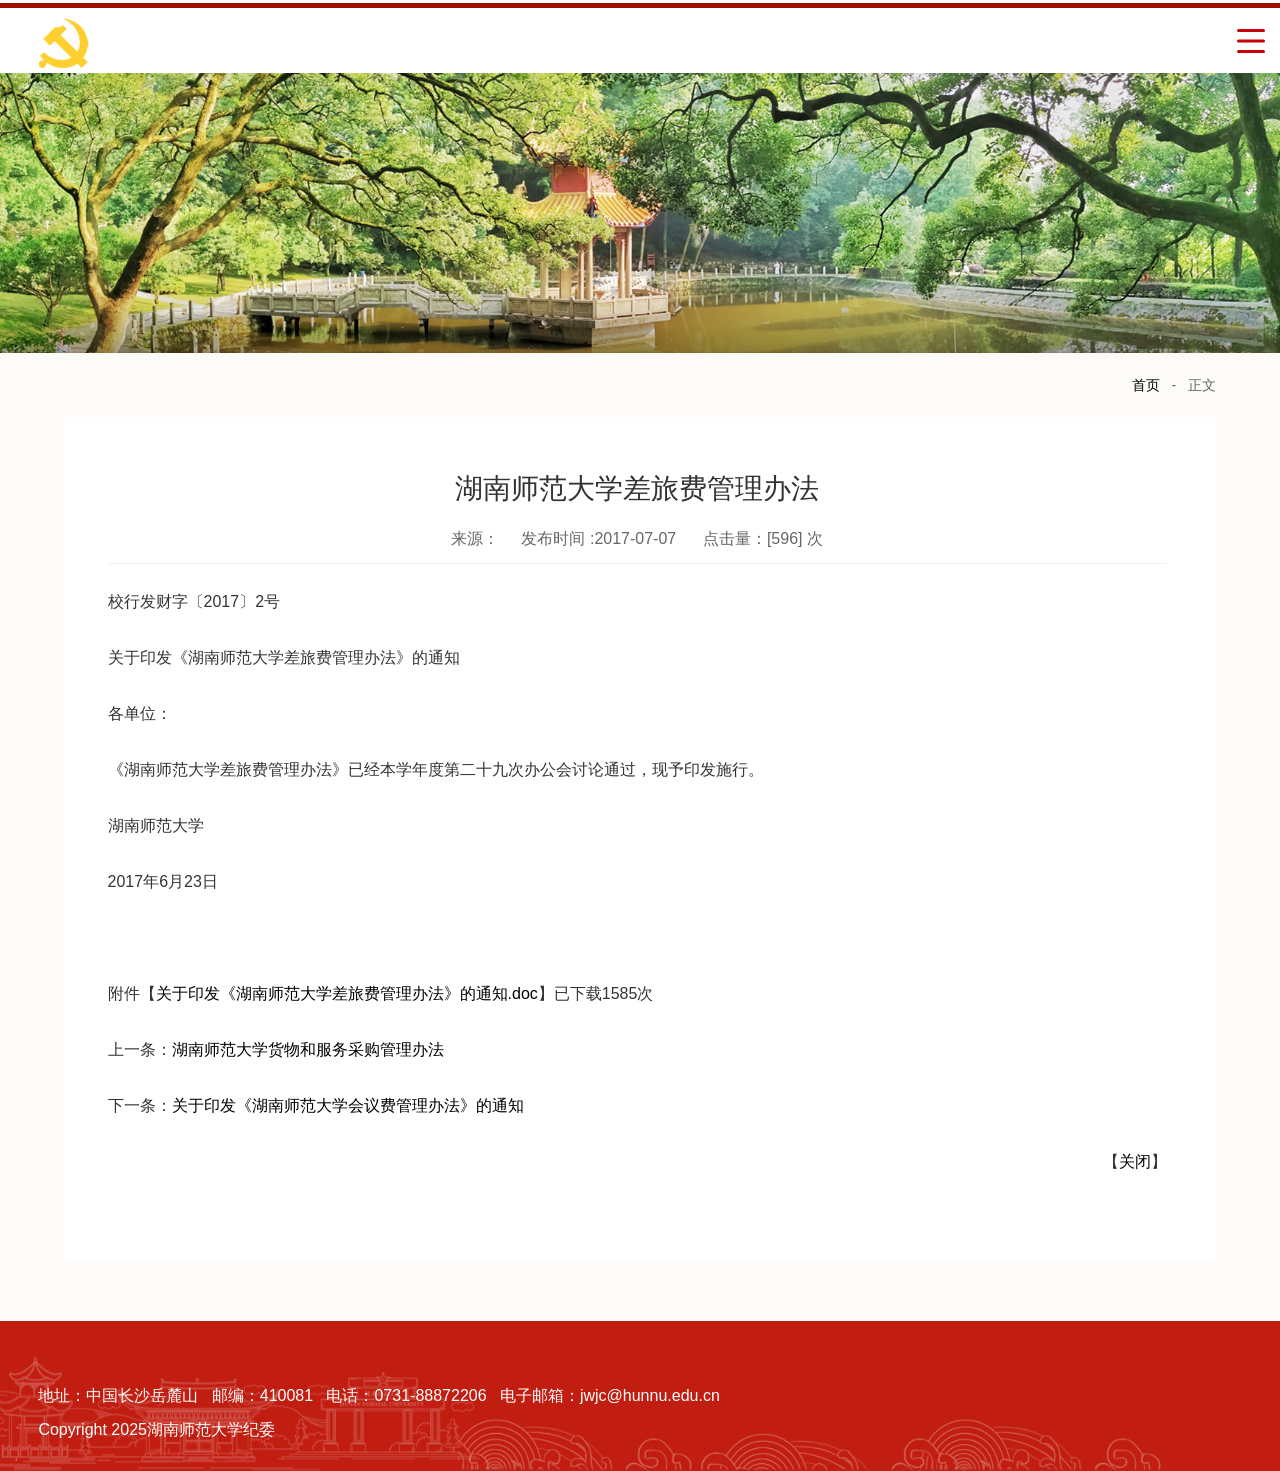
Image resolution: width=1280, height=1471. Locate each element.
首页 (1146, 385)
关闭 (1135, 1161)
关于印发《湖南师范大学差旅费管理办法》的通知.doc (347, 993)
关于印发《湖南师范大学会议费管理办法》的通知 (348, 1105)
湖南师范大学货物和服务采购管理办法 (308, 1049)
